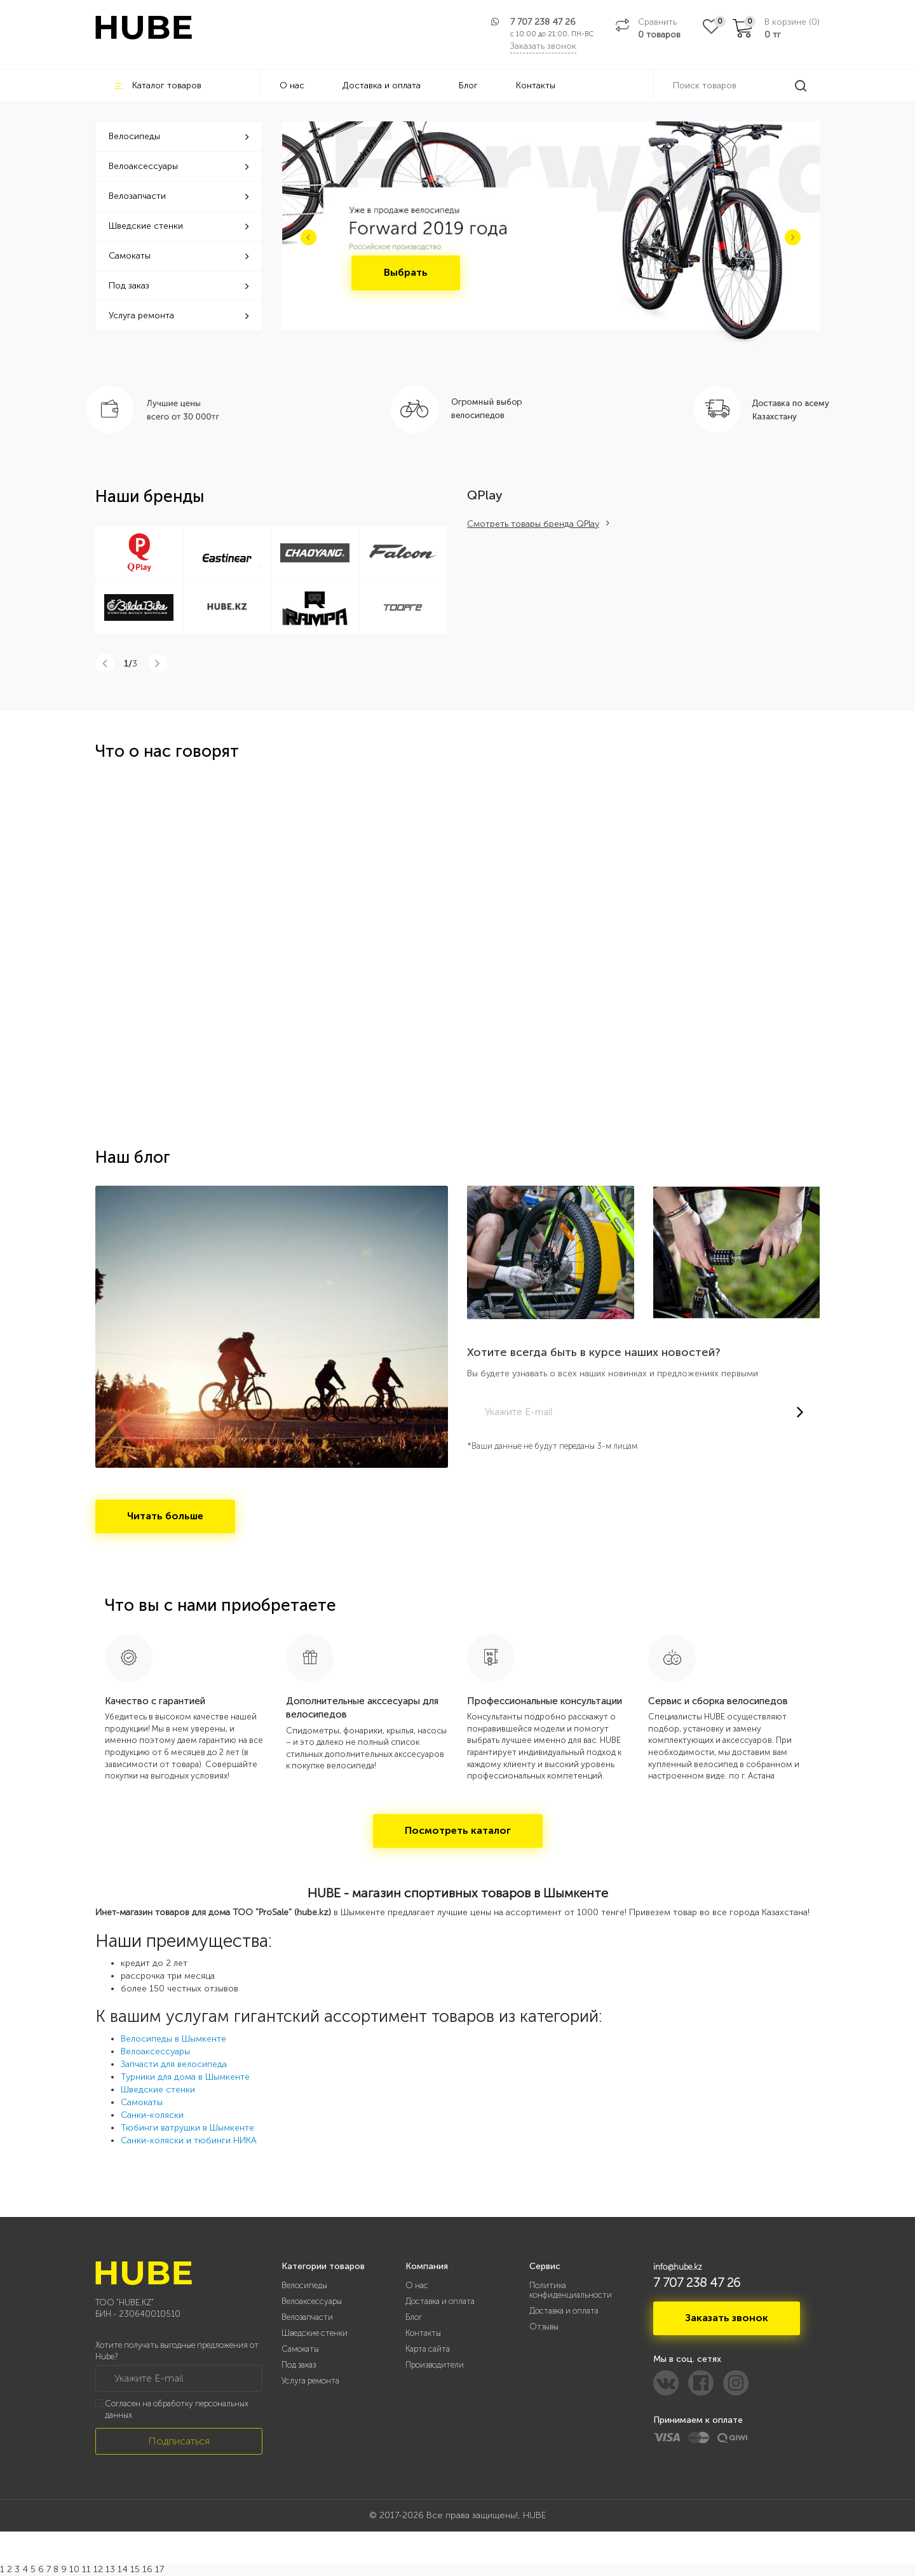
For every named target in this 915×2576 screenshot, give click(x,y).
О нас (292, 85)
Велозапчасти (179, 196)
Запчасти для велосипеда (174, 2064)
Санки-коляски (152, 2115)
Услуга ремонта (179, 315)
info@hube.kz (677, 2267)
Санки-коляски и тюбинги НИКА (189, 2140)
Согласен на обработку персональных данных (176, 2409)
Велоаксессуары (179, 166)
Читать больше (165, 1516)
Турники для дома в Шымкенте (185, 2076)
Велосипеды (179, 136)
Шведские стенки (179, 225)
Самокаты (179, 255)
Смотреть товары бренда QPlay (533, 524)
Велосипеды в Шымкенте (173, 2038)
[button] (308, 237)
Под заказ (179, 285)
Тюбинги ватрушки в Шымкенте (187, 2127)
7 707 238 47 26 (543, 22)
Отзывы (544, 2326)
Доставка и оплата (381, 85)
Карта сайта (427, 2349)
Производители (434, 2364)
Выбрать (406, 272)
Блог (468, 85)
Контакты (535, 85)
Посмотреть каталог (458, 1830)
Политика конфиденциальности (570, 2290)
